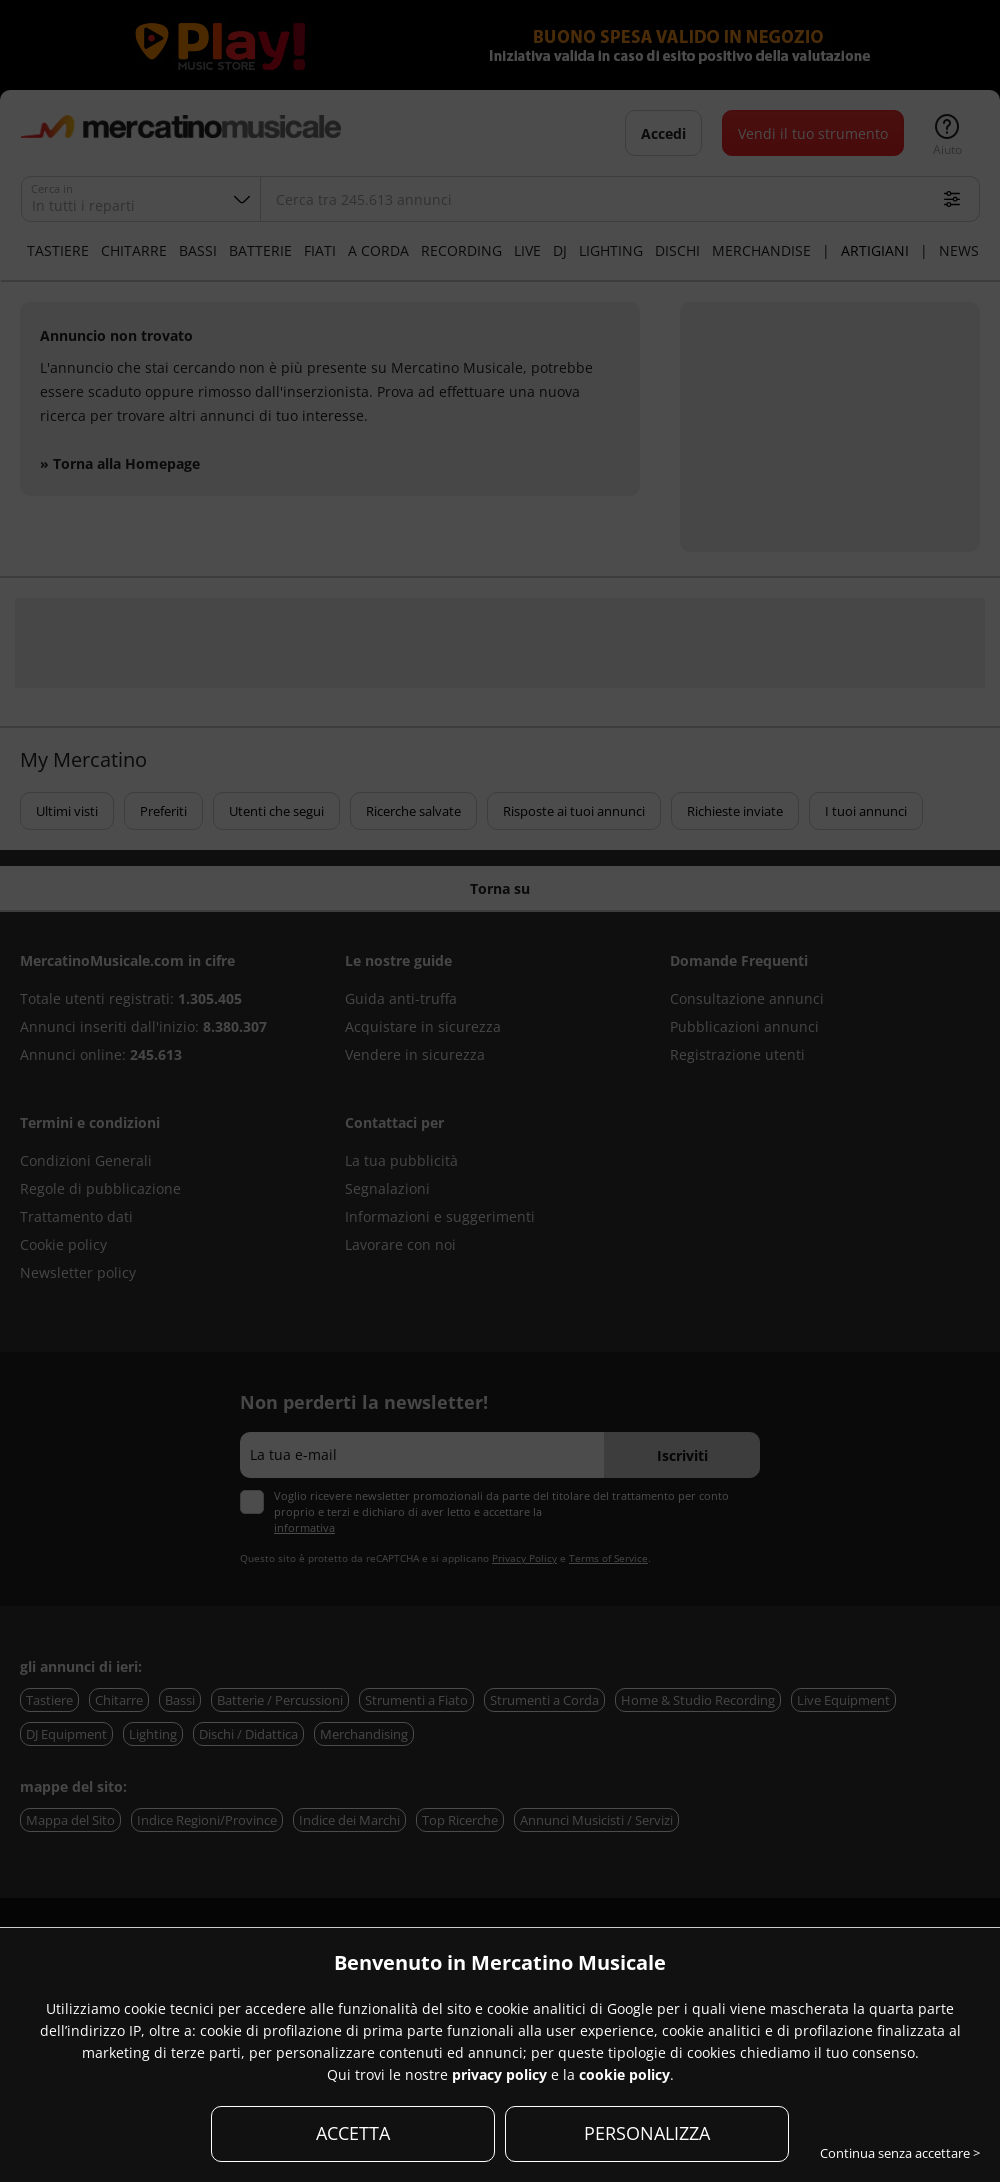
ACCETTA (353, 2133)
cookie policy (624, 2074)
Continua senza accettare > (900, 2153)
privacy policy (499, 2074)
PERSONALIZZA (647, 2133)
